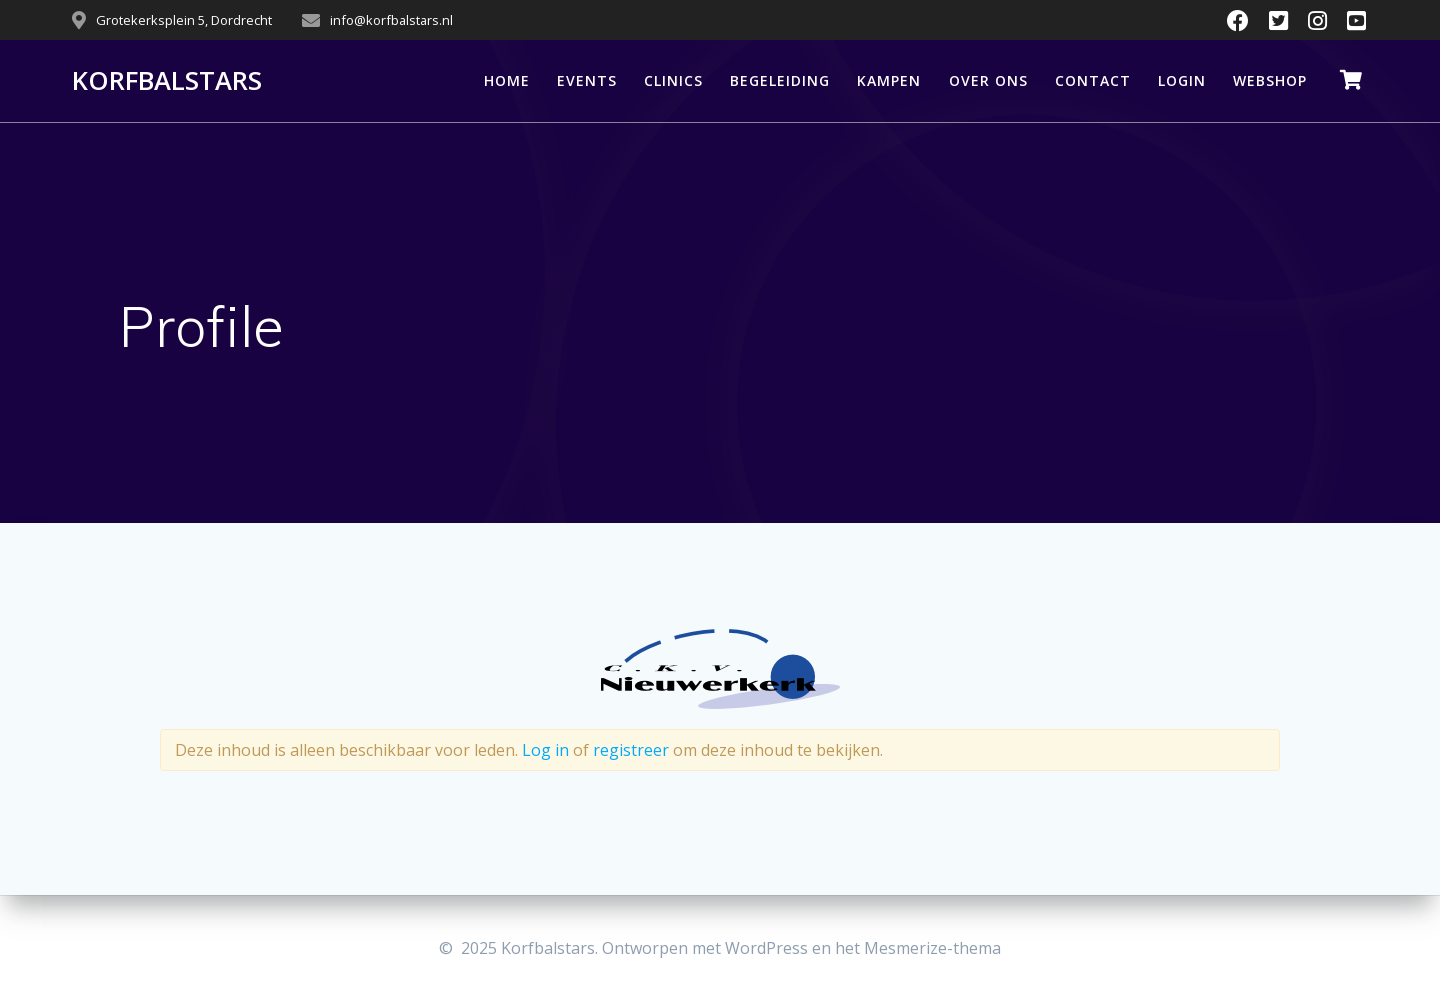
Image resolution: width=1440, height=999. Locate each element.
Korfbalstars (167, 81)
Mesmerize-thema (932, 948)
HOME (507, 80)
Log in (545, 750)
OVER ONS (988, 80)
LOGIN (1182, 80)
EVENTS (587, 80)
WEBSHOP (1270, 80)
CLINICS (673, 80)
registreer (631, 750)
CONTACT (1093, 80)
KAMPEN (889, 80)
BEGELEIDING (780, 80)
